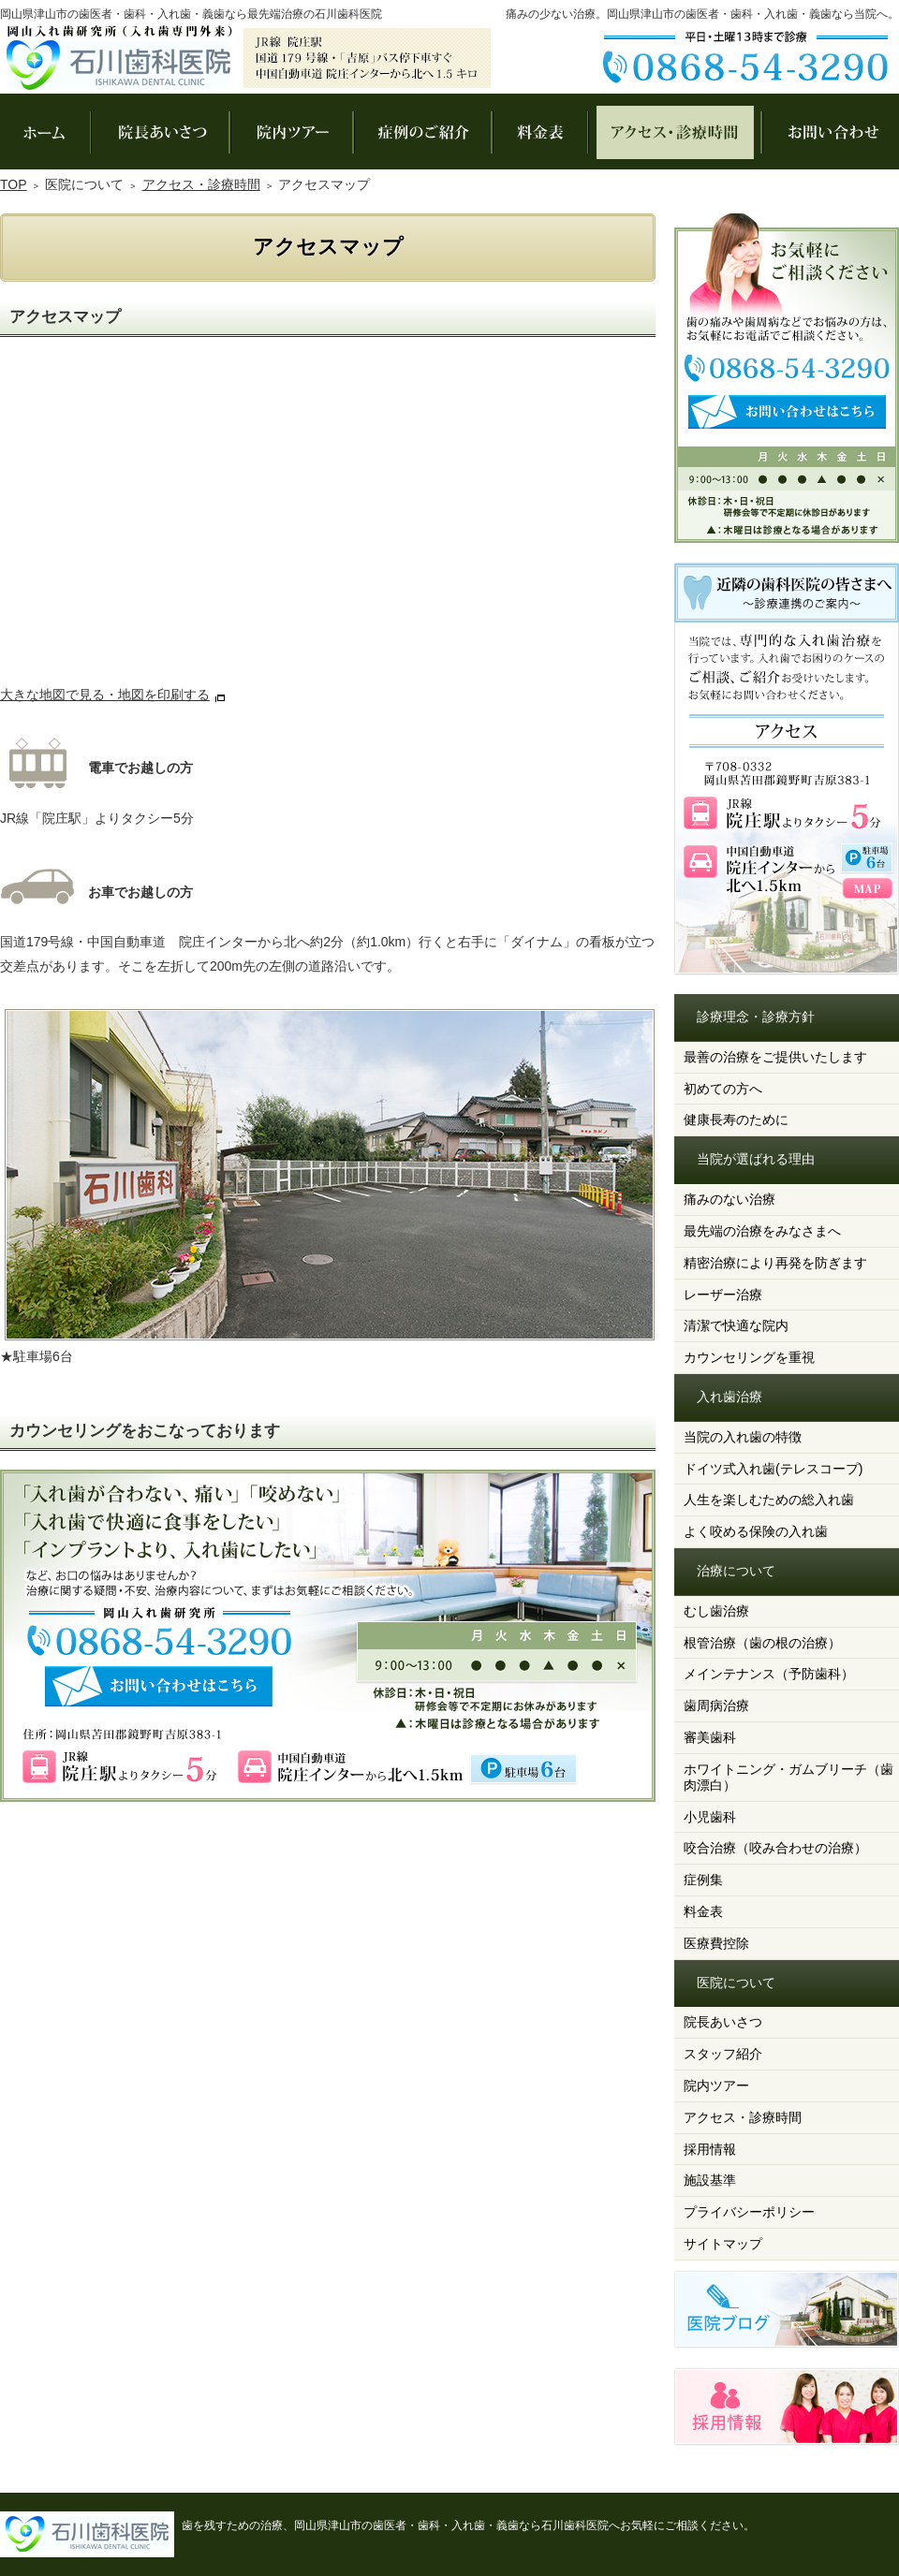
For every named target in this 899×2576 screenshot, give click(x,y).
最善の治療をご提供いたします (775, 1056)
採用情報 (710, 2149)
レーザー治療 (723, 1294)
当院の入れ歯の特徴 (743, 1436)
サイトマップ (723, 2243)
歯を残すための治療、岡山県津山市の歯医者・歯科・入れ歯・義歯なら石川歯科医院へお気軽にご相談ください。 (468, 2525)
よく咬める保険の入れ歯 (756, 1531)
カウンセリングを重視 (749, 1357)
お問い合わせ (829, 131)
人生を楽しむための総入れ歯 (769, 1499)
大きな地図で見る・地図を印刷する (105, 694)
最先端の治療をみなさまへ (762, 1230)
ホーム (45, 131)
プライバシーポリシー (749, 2211)
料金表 (703, 1911)
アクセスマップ (328, 519)
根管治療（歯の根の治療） (762, 1642)
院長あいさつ (723, 2021)
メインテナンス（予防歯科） (769, 1673)
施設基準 (710, 2180)
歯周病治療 (716, 1705)
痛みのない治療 (729, 1199)
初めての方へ (723, 1088)
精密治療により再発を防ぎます (775, 1262)
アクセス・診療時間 (743, 2117)
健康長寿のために (736, 1119)
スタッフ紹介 (723, 2053)
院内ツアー (716, 2085)
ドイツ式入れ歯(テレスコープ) (773, 1468)
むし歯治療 (716, 1610)
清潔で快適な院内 (736, 1325)
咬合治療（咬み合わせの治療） (775, 1847)
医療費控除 (716, 1943)
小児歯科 (710, 1816)
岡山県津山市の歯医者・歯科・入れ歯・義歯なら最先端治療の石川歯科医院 (191, 14)
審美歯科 (710, 1737)
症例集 (703, 1879)
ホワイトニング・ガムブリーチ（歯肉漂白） (788, 1777)
